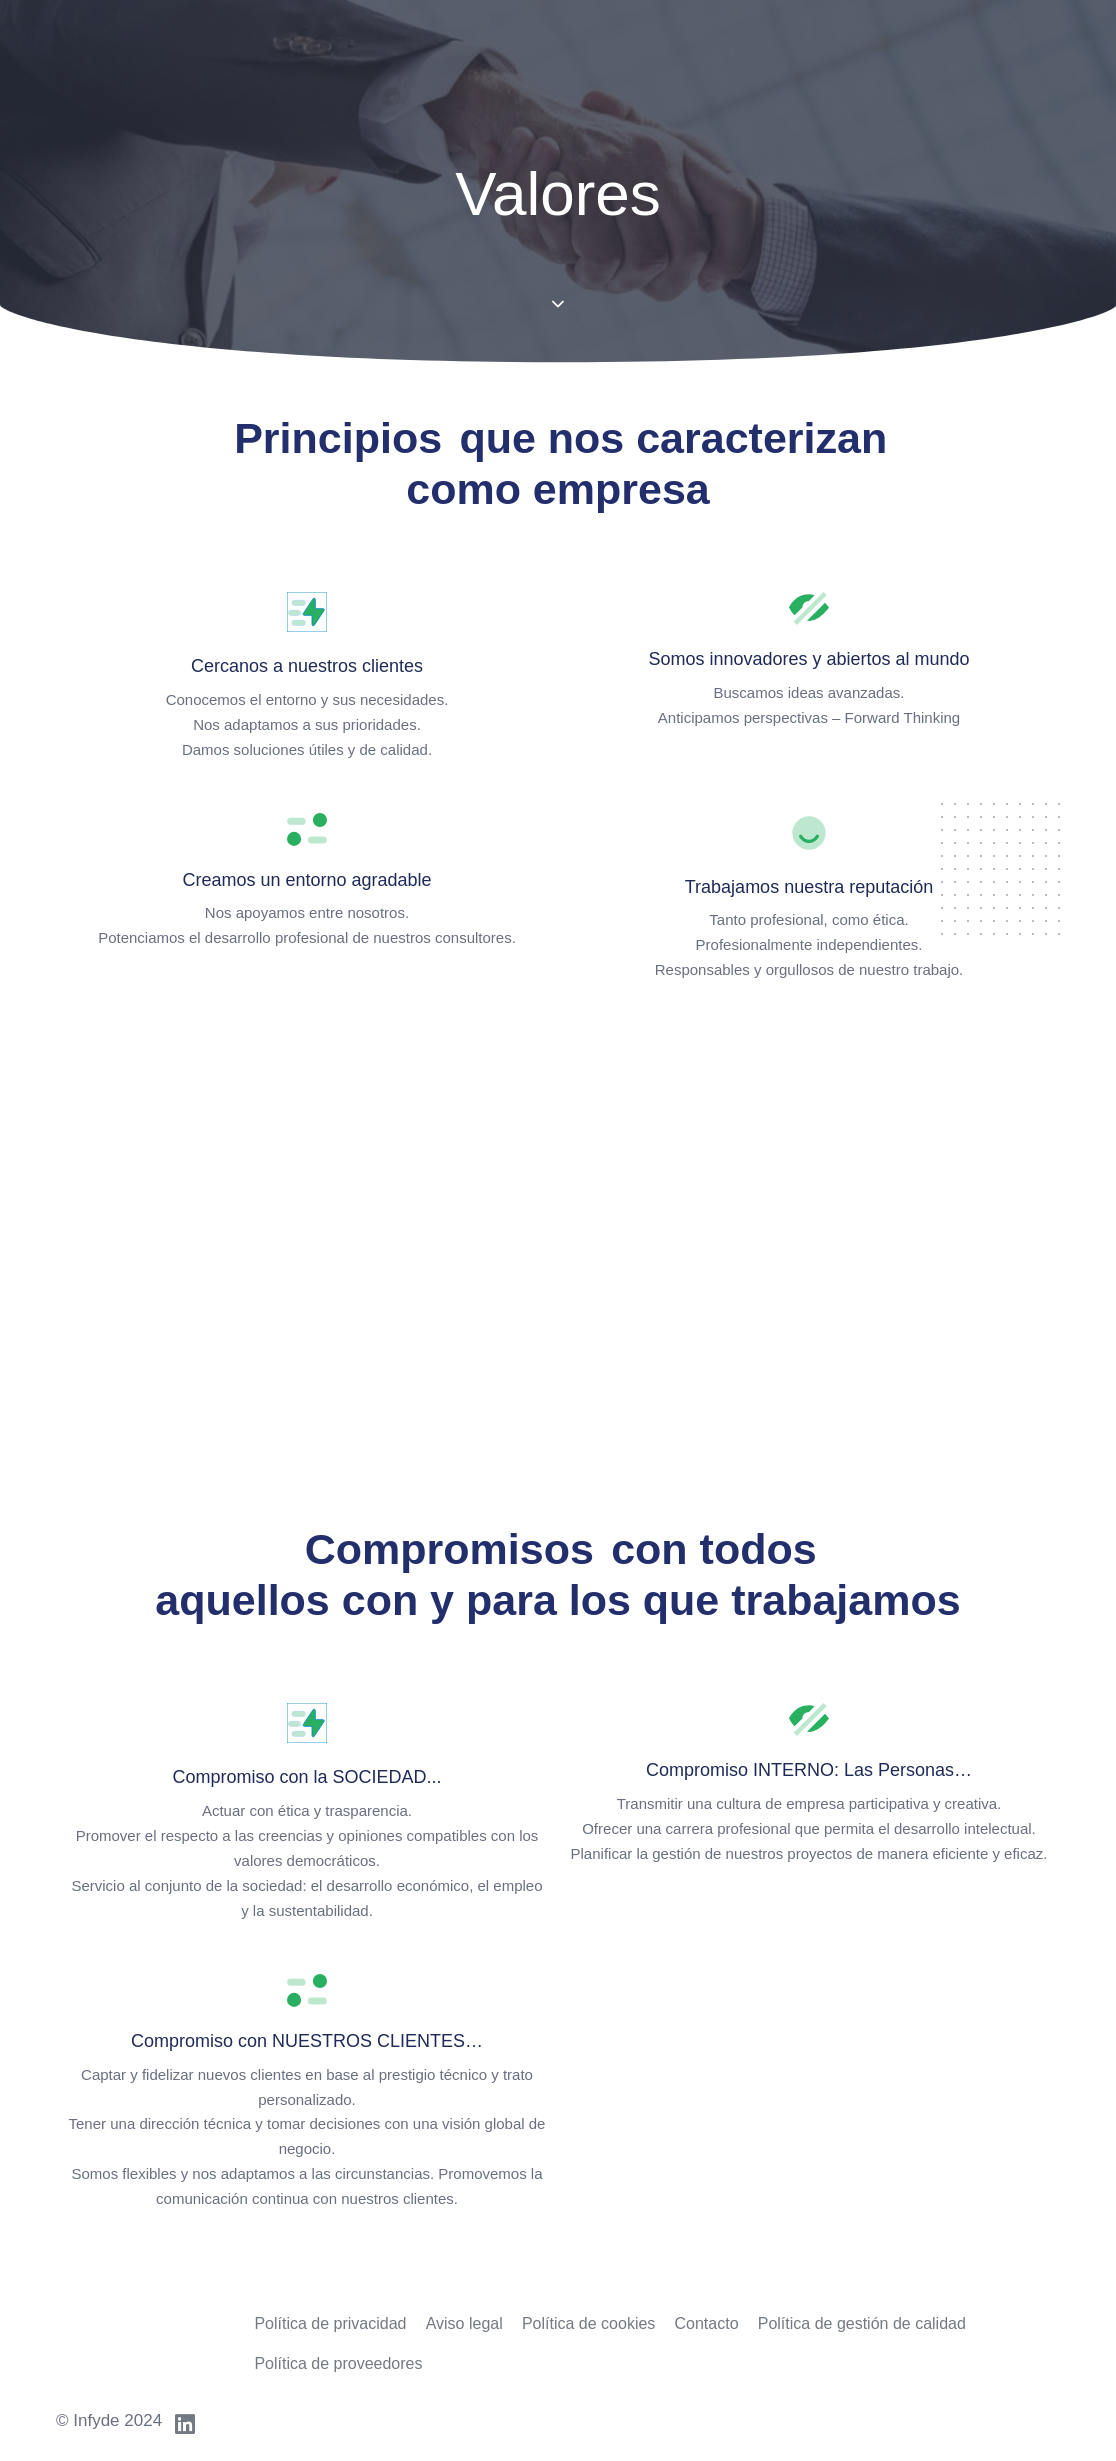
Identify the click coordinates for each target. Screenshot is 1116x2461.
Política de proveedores (338, 2363)
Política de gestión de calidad (862, 2323)
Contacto (707, 2323)
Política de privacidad (330, 2323)
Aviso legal (464, 2323)
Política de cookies (588, 2323)
